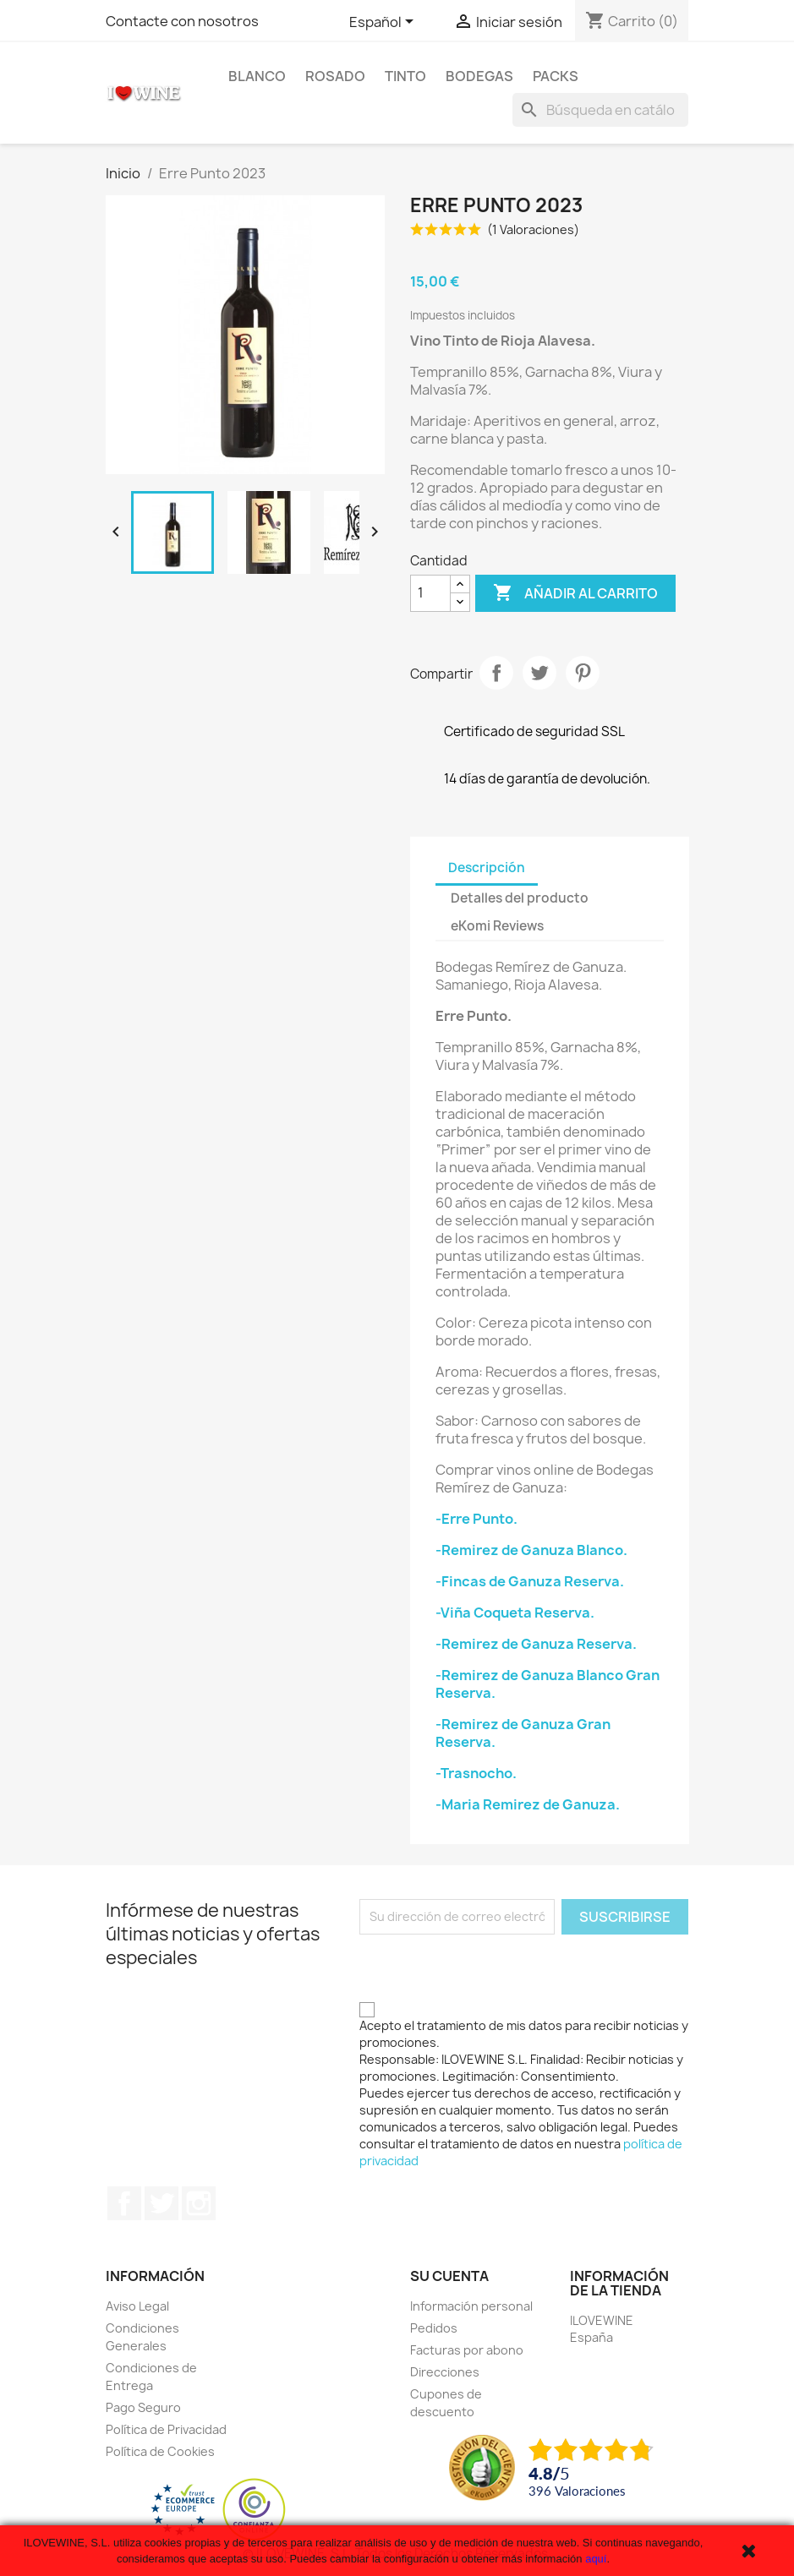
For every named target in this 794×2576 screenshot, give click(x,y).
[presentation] (487, 1967)
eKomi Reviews (497, 926)
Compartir (496, 673)
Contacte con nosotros (182, 21)
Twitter (161, 2203)
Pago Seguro (143, 2407)
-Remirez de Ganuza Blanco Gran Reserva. (547, 1684)
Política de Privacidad (166, 2429)
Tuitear (539, 673)
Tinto (405, 76)
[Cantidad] (430, 593)
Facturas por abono (466, 2350)
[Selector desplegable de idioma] (384, 23)
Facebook (124, 2203)
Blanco (257, 76)
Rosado (335, 76)
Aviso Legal (137, 2306)
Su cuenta (449, 2276)
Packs (555, 76)
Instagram (199, 2203)
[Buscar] (600, 110)
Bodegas (479, 76)
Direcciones (444, 2372)
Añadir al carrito (575, 593)
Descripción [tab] (486, 867)
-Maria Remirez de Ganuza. (527, 1804)
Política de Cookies (160, 2451)
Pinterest (583, 673)
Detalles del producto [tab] (520, 898)
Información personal (471, 2306)
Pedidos (433, 2328)
